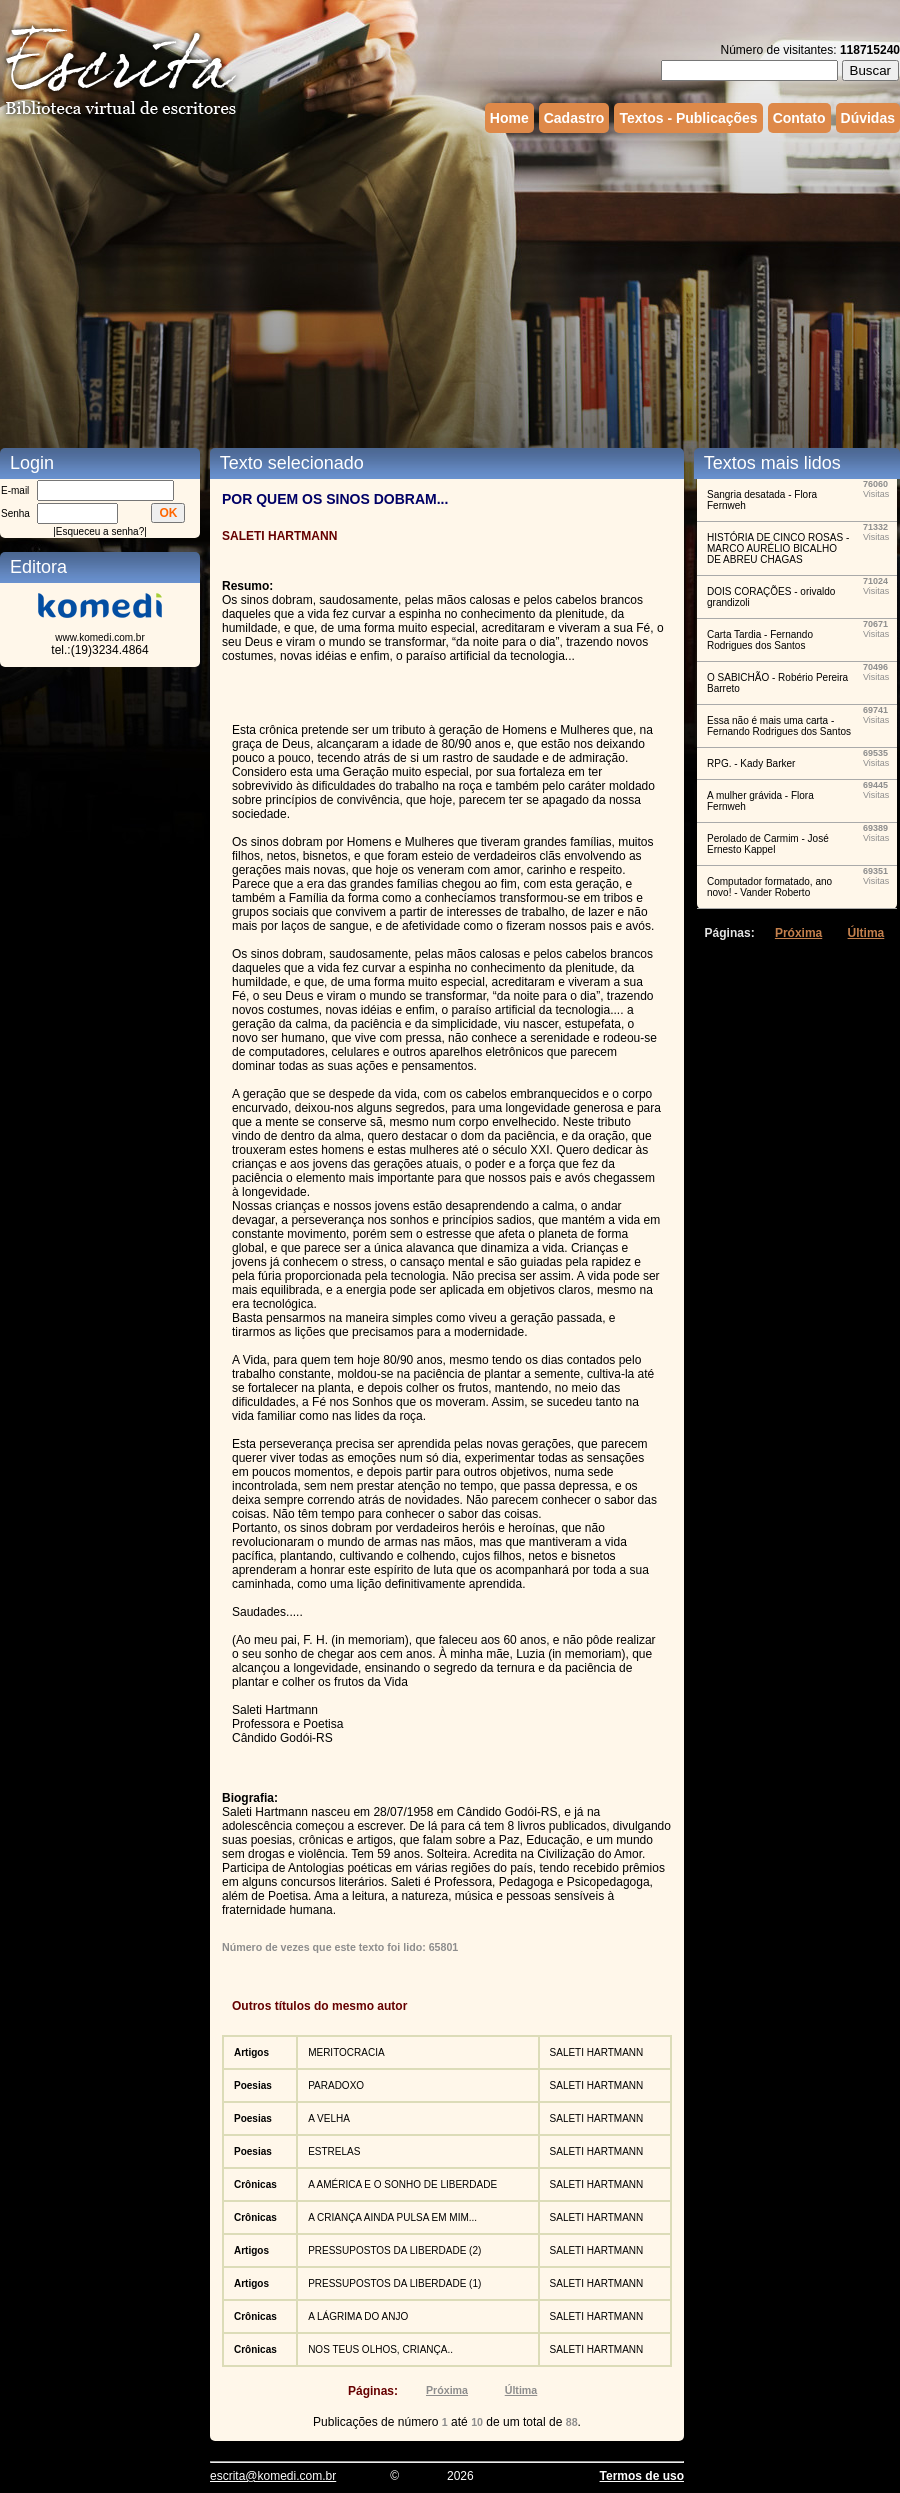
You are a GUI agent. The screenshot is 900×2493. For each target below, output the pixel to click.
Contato (799, 118)
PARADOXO (336, 2085)
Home (509, 118)
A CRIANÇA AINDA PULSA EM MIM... (392, 2217)
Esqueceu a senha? (100, 531)
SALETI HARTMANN (597, 2052)
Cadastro (574, 118)
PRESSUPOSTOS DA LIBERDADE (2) (394, 2250)
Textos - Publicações (688, 118)
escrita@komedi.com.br (273, 2476)
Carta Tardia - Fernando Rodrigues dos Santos (760, 640)
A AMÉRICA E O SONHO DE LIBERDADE (402, 2184)
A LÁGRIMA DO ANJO (358, 2316)
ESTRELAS (334, 2151)
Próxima (447, 2390)
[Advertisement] (318, 288)
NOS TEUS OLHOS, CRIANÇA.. (380, 2349)
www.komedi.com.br (99, 637)
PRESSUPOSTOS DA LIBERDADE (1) (394, 2283)
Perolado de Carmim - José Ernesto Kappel (768, 844)
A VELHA (329, 2118)
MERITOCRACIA (346, 2052)
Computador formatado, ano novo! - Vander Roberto (769, 887)
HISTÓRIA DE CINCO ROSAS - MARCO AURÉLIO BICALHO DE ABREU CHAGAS (778, 548)
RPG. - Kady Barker (751, 763)
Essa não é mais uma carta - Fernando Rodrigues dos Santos (779, 726)
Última (521, 2390)
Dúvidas (868, 118)
